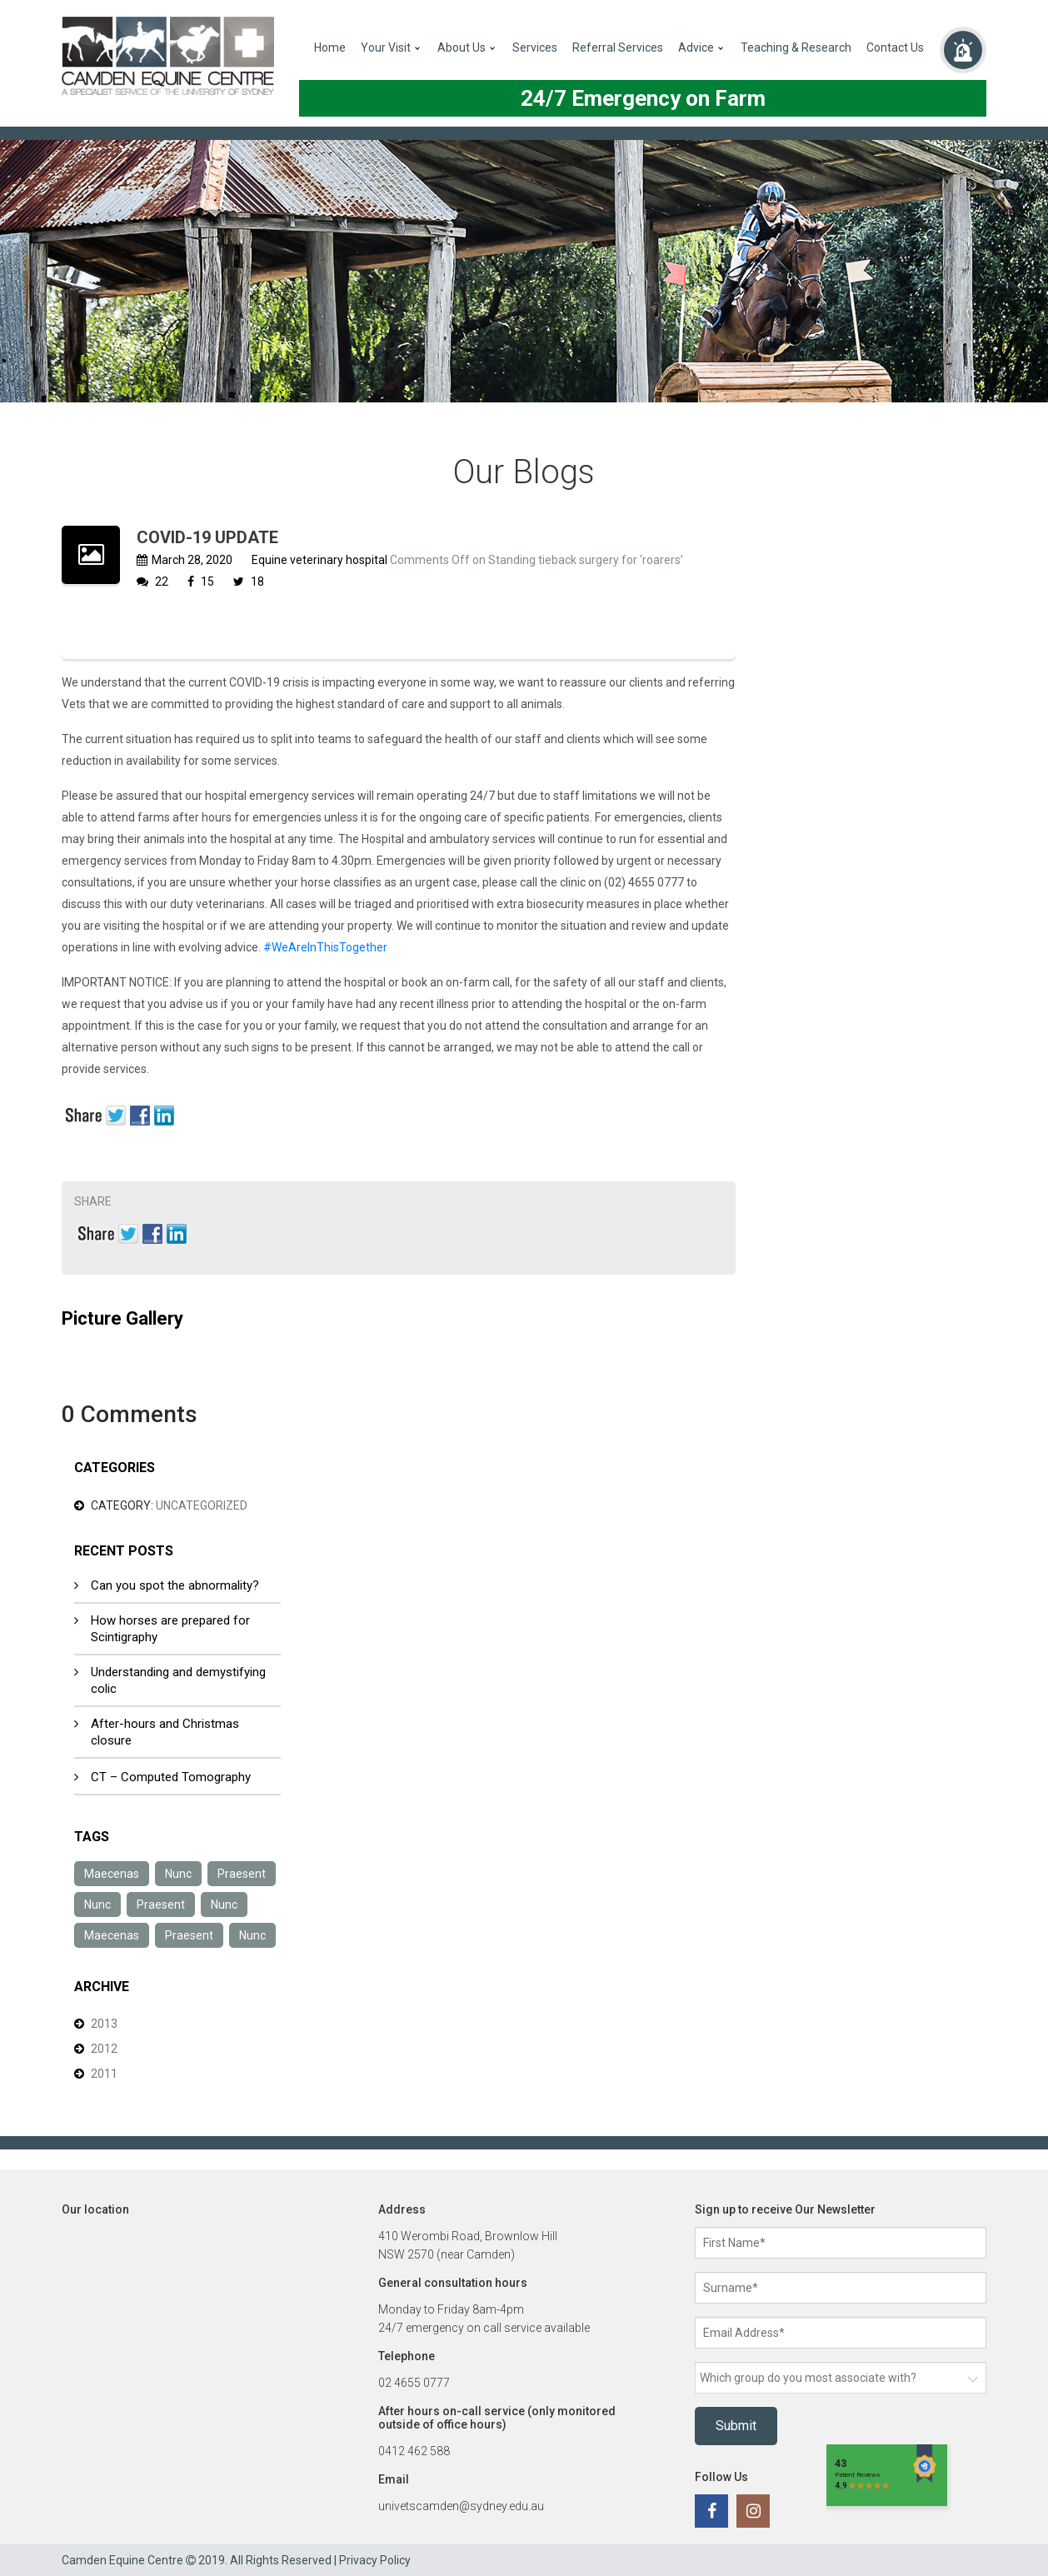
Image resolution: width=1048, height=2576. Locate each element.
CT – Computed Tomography (171, 1777)
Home (330, 47)
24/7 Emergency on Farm (643, 98)
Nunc (178, 1873)
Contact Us (895, 47)
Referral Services (617, 47)
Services (534, 47)
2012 (104, 2048)
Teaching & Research (796, 47)
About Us (461, 47)
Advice (696, 47)
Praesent (241, 1873)
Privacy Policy (375, 2560)
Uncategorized (201, 1505)
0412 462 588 (414, 2451)
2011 (104, 2073)
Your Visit (386, 47)
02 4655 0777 (414, 2382)
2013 (104, 2023)
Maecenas (111, 1873)
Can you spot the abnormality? (175, 1585)
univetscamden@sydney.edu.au (461, 2506)
